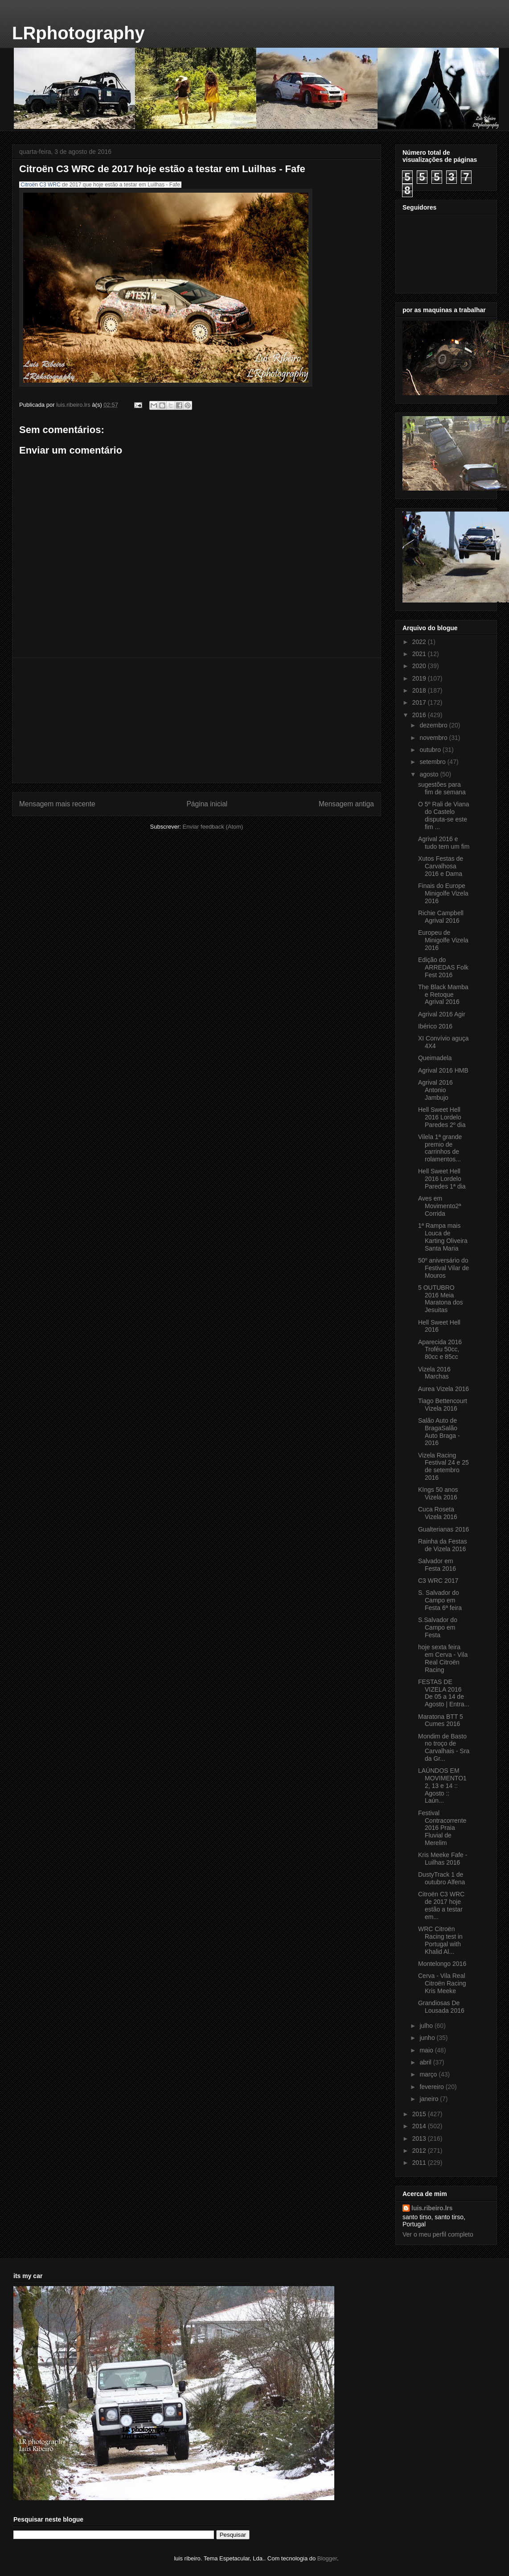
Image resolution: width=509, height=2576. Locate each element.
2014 (420, 2126)
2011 (420, 2162)
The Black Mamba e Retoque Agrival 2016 (443, 994)
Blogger (327, 2558)
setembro (433, 761)
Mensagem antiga (346, 804)
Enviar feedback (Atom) (213, 826)
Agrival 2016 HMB (443, 1070)
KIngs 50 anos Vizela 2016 (438, 1493)
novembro (434, 737)
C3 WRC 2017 (438, 1580)
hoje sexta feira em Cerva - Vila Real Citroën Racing (443, 1658)
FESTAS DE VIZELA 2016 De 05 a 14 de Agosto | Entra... (443, 1693)
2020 (420, 665)
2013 (420, 2138)
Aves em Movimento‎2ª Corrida (439, 1206)
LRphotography (78, 33)
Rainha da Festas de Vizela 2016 (442, 1545)
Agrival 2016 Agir (441, 1014)
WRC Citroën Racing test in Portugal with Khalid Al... (440, 1940)
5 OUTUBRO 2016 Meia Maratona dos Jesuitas (440, 1298)
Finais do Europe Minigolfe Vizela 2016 (443, 893)
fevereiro (432, 2086)
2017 (420, 702)
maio (427, 2050)
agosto (429, 774)
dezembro (434, 725)
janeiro (429, 2098)
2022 (420, 641)
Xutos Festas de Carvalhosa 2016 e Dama (440, 866)
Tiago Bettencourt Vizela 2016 (442, 1404)
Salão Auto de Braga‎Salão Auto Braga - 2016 (439, 1431)
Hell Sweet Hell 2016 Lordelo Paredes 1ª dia (442, 1179)
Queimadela (435, 1057)
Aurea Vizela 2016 (443, 1388)
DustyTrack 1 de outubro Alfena (441, 1878)
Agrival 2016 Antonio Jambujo (435, 1090)
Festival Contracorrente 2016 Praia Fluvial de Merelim (442, 1827)
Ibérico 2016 (435, 1026)
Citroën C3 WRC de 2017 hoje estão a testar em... (441, 1905)
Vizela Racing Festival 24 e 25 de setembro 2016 (443, 1466)
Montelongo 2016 (442, 1963)
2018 (420, 690)
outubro (430, 749)
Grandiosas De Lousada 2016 (441, 2006)
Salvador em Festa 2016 (437, 1564)
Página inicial (206, 804)
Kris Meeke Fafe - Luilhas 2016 (442, 1858)
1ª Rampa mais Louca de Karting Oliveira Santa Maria (443, 1236)
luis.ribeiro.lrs (432, 2208)
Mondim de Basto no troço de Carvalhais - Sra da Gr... (443, 1747)
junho (427, 2037)
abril (426, 2062)
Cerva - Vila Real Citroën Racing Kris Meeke (442, 1983)
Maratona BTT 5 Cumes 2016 (440, 1720)
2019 (420, 678)
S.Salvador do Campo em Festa (437, 1627)
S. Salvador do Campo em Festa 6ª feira (440, 1600)
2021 (420, 653)
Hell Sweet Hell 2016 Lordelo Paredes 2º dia (442, 1117)
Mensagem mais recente (57, 804)
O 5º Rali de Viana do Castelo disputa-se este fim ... (443, 815)
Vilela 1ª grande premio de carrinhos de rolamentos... (440, 1148)
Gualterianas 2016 (443, 1529)
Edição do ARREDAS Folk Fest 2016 (443, 967)
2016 (420, 714)
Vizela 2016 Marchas (434, 1373)
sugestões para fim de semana (442, 788)
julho (426, 2025)
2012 (420, 2150)
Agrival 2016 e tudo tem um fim (443, 842)
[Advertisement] (196, 720)
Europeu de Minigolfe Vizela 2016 (443, 940)
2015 (420, 2114)
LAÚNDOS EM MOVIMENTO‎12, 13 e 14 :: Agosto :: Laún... (442, 1785)
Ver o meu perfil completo (437, 2234)
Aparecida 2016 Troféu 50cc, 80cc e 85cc (440, 1349)
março (429, 2074)
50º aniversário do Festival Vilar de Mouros (443, 1268)
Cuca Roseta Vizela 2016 (437, 1513)
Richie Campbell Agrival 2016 (441, 916)
